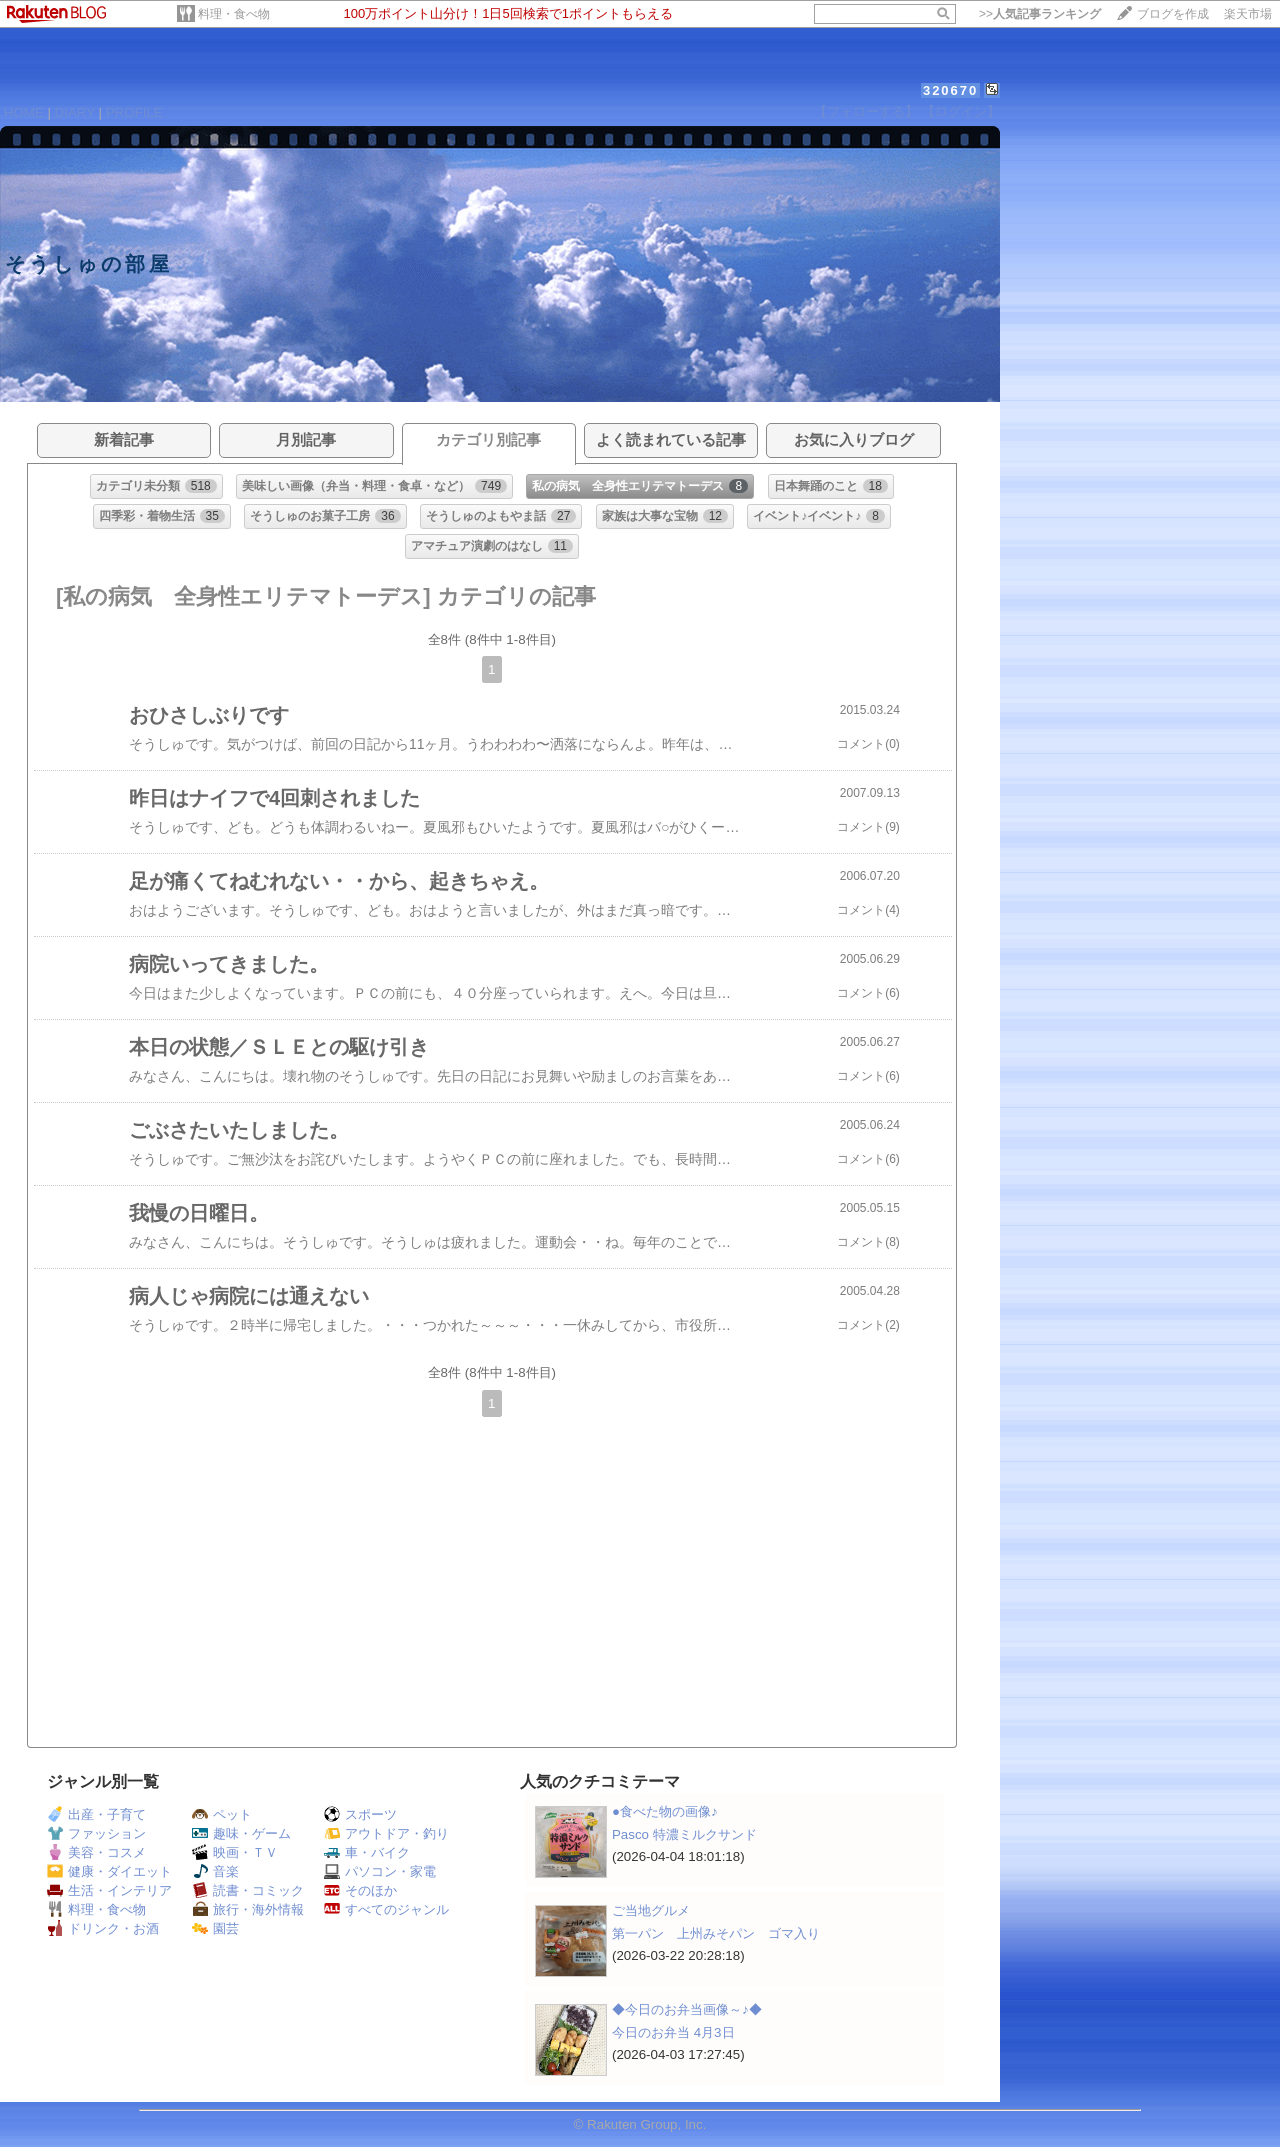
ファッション (96, 1833)
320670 (950, 90)
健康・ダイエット (109, 1871)
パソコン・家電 (380, 1871)
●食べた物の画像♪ (665, 1811)
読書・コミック (248, 1890)
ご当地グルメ (651, 1910)
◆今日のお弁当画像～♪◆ (687, 2009)
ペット (222, 1814)
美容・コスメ (96, 1852)
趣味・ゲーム (241, 1833)
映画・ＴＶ (235, 1852)
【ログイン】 (961, 111)
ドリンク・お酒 (103, 1928)
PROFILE (134, 112)
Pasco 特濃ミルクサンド (684, 1834)
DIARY (75, 112)
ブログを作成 (1173, 14)
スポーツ (360, 1814)
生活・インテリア (109, 1890)
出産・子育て (96, 1814)
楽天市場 (1248, 14)
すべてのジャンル (386, 1909)
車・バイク (367, 1852)
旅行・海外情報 (248, 1909)
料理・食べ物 (234, 14)
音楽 (215, 1871)
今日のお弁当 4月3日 (673, 2032)
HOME (24, 112)
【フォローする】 (866, 111)
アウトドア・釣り (386, 1833)
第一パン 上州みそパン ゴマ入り (716, 1933)
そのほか (360, 1890)
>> (1040, 14)
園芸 (215, 1928)
